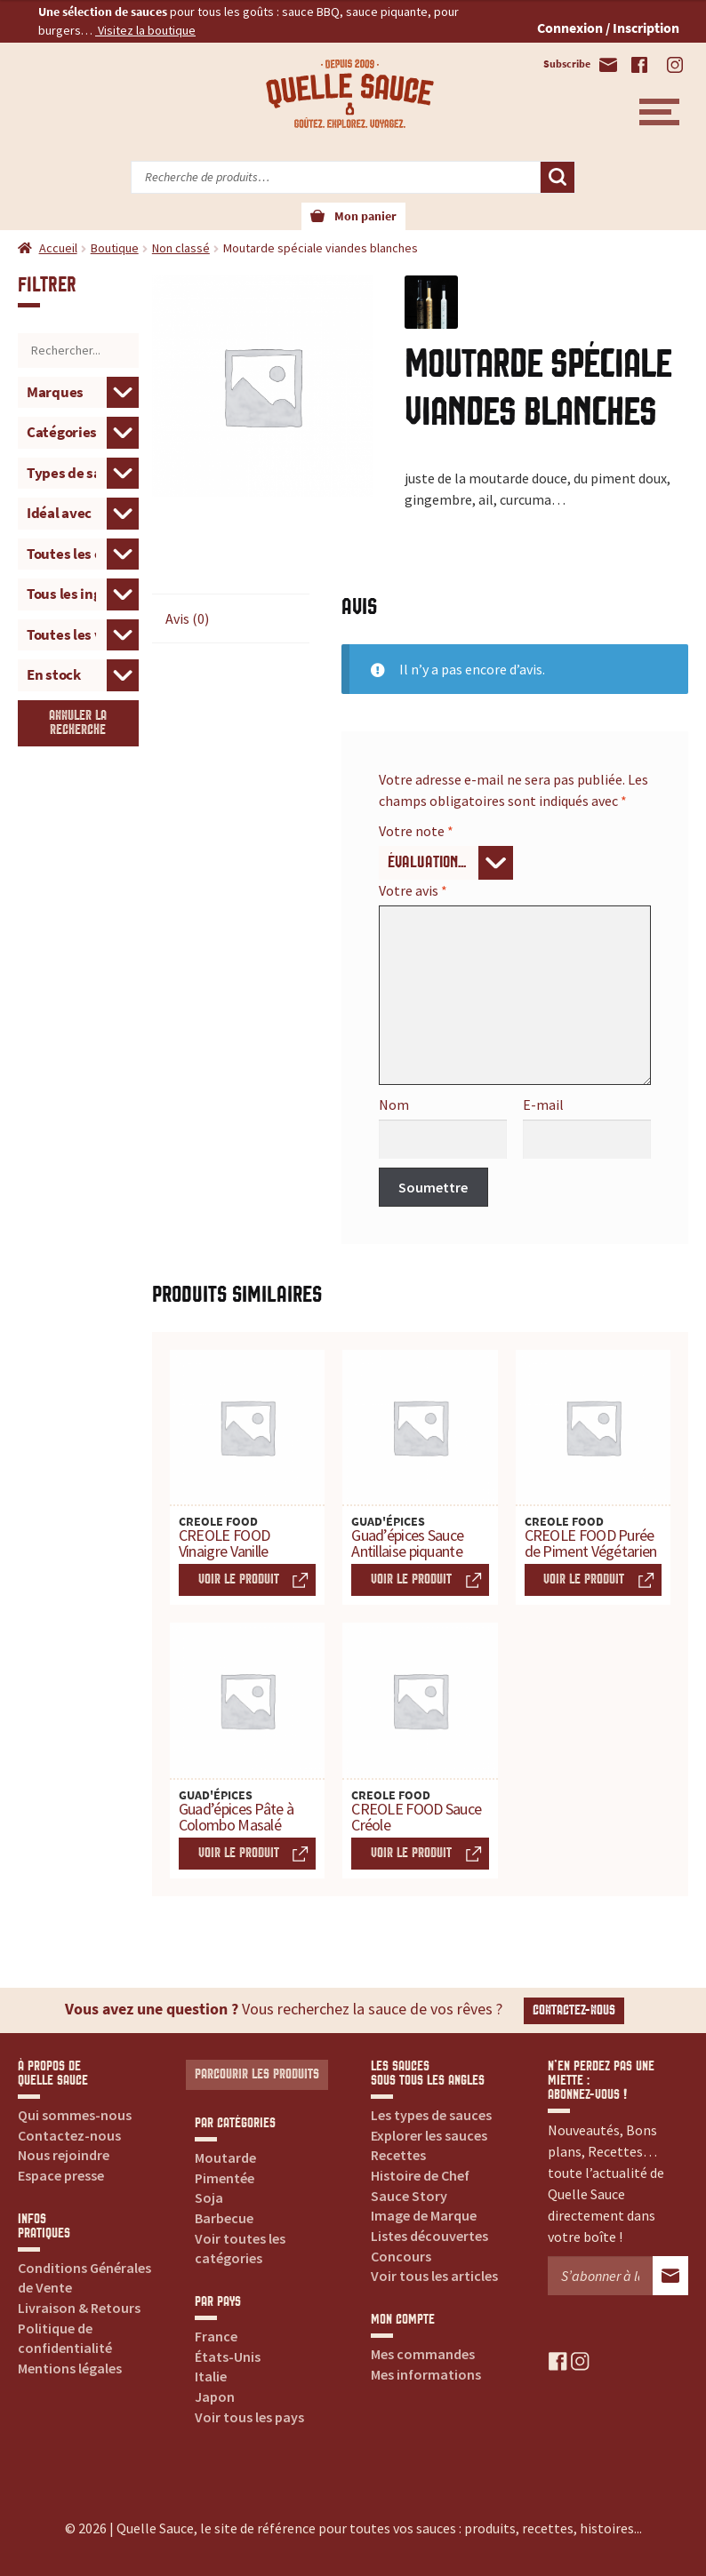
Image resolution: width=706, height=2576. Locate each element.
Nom (394, 1104)
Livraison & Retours (79, 2308)
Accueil (58, 248)
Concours (401, 2256)
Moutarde (225, 2157)
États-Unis (228, 2356)
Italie (211, 2376)
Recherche (557, 178)
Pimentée (224, 2178)
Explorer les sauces (429, 2135)
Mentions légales (70, 2368)
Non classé (181, 248)
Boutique (115, 248)
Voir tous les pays (249, 2417)
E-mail (543, 1104)
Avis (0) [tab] (187, 618)
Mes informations (426, 2374)
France (216, 2336)
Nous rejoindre (63, 2155)
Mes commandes (423, 2354)
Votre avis (413, 890)
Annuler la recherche (78, 723)
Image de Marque (424, 2215)
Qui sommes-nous (75, 2115)
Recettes (398, 2155)
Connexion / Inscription (608, 27)
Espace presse (61, 2175)
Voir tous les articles (434, 2276)
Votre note (416, 831)
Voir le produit (238, 1579)
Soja (209, 2197)
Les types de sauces (431, 2115)
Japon (215, 2396)
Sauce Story (409, 2196)
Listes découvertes (429, 2236)
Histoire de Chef (420, 2175)
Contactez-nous (574, 2010)
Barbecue (224, 2218)
